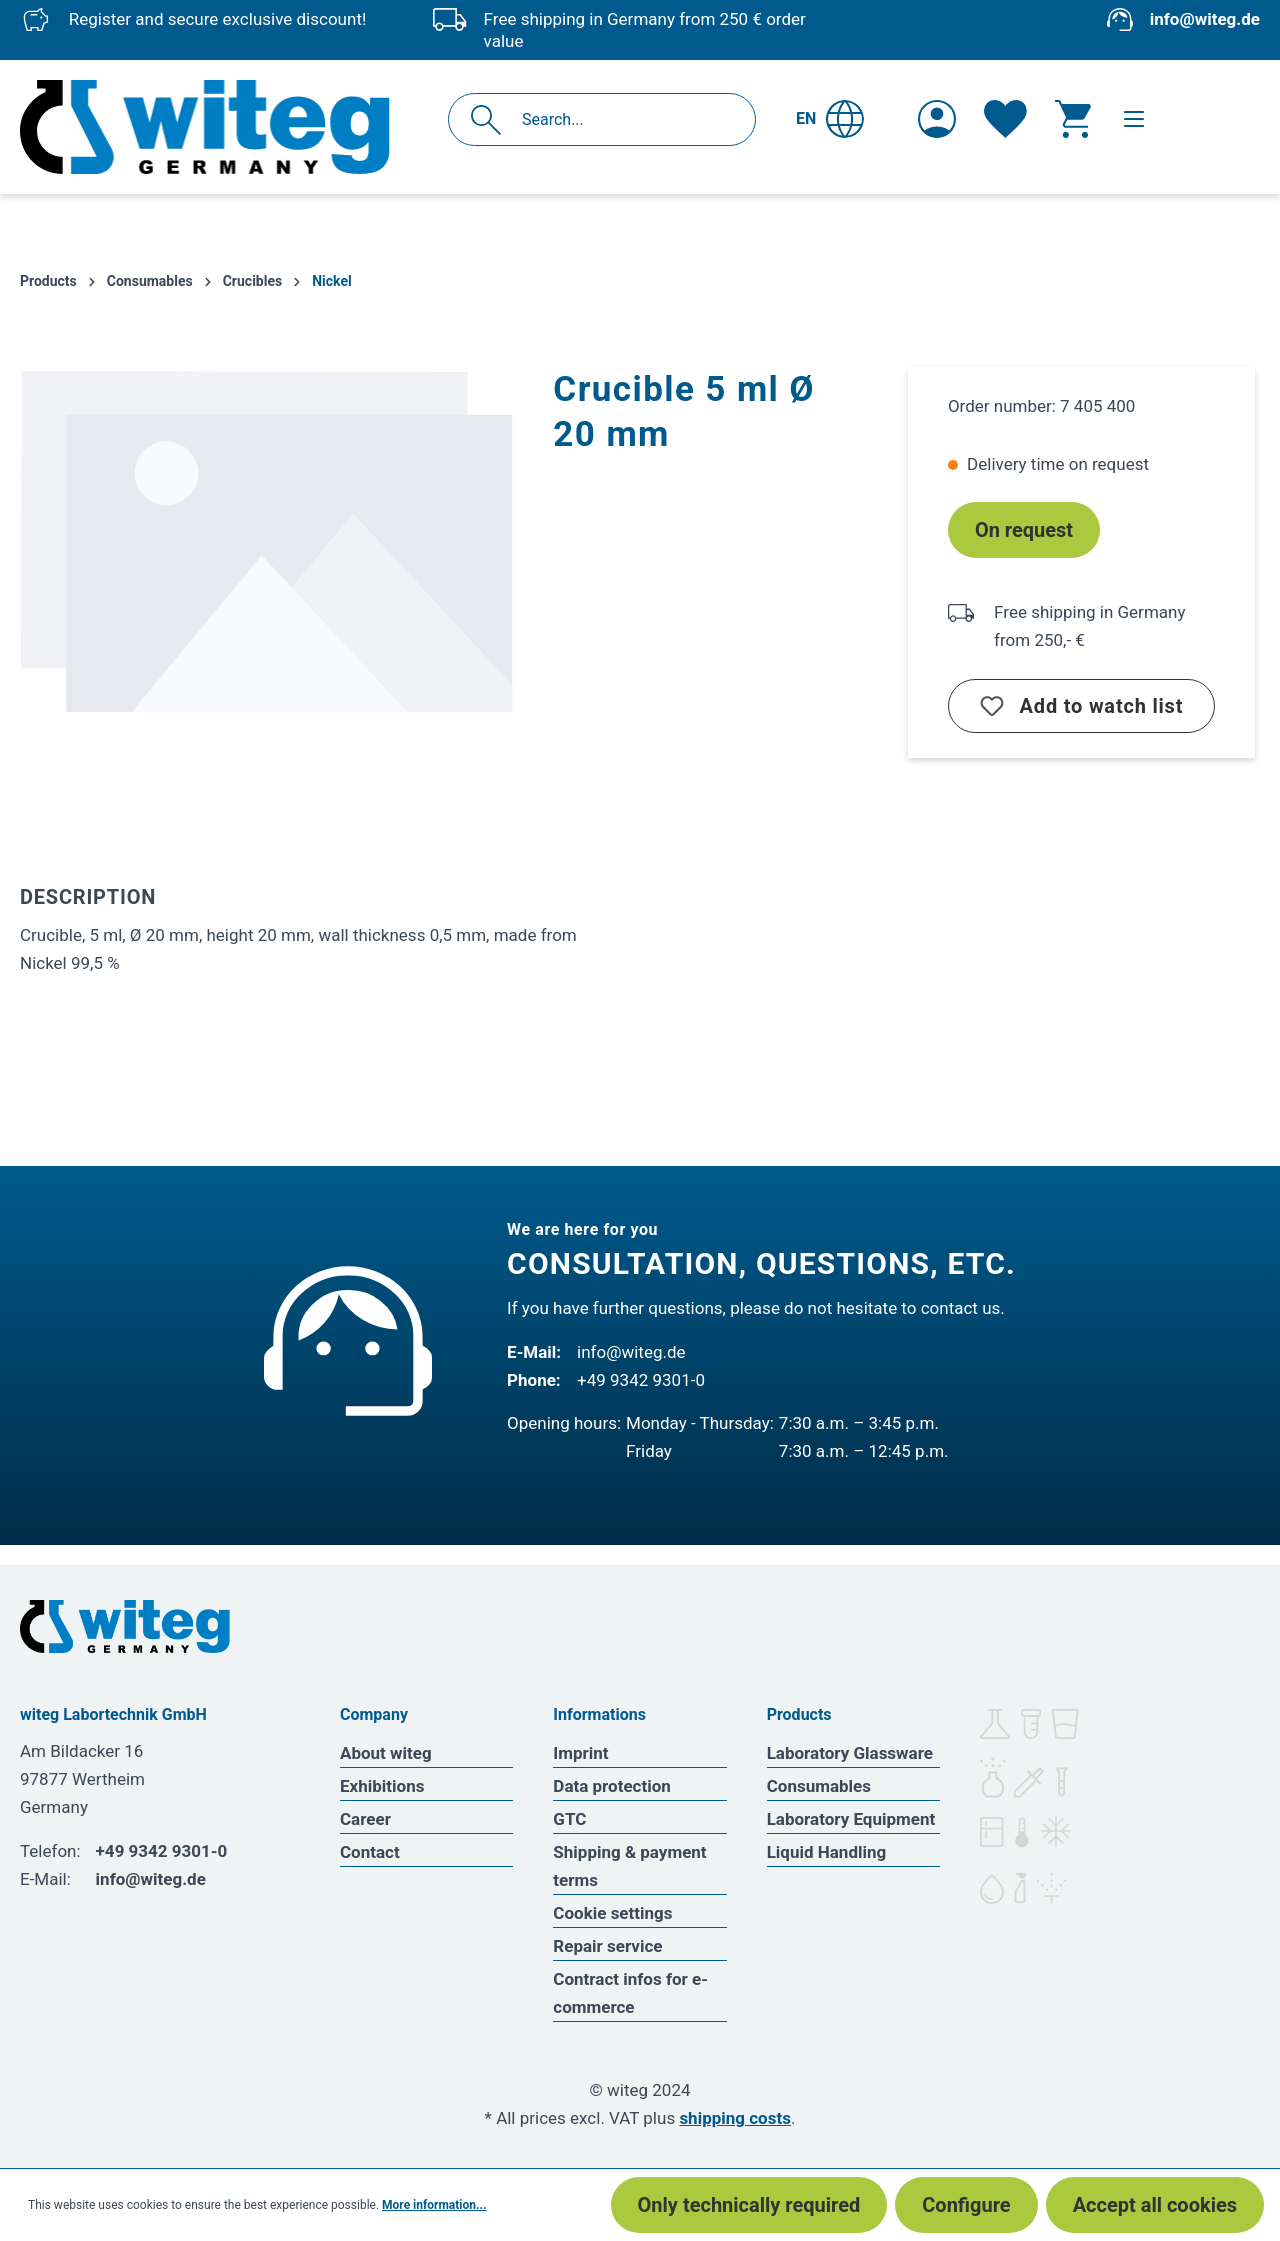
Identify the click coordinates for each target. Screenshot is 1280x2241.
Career (365, 1819)
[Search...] (623, 119)
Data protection (612, 1786)
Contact (370, 1852)
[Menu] (1134, 119)
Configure (966, 2205)
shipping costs (735, 2118)
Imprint (580, 1753)
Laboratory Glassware (850, 1753)
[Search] (491, 119)
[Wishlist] (1005, 119)
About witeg (386, 1753)
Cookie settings (612, 1913)
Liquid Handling (827, 1852)
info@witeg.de (1205, 19)
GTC (569, 1819)
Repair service (607, 1946)
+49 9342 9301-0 (641, 1380)
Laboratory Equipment (851, 1819)
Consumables (819, 1786)
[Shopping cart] (1073, 119)
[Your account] (937, 119)
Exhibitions (382, 1786)
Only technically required (749, 2205)
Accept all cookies (1155, 2205)
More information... (434, 2205)
